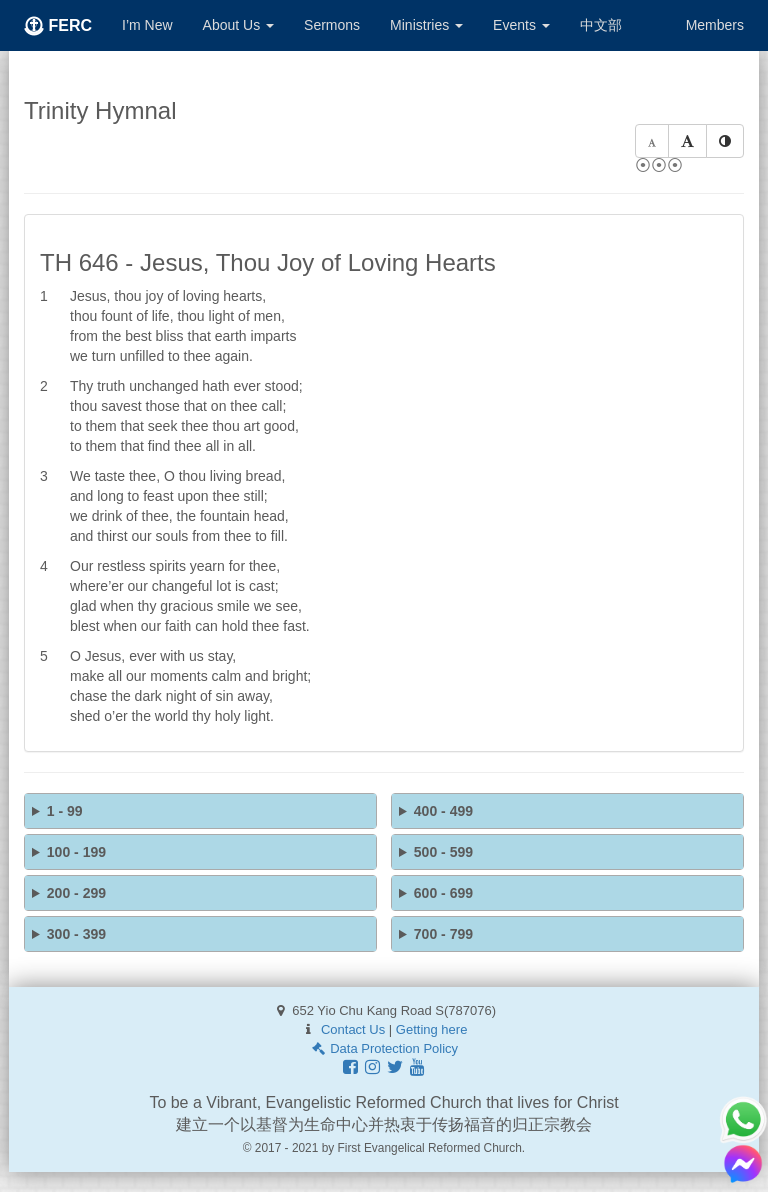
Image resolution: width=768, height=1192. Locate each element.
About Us (238, 25)
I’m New (147, 25)
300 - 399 (76, 934)
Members (715, 25)
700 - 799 (443, 934)
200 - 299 (76, 893)
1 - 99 (65, 811)
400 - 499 (443, 811)
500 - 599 (443, 852)
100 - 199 (76, 852)
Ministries (426, 25)
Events (521, 25)
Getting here (432, 1029)
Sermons (332, 25)
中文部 (601, 25)
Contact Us (353, 1029)
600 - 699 (443, 893)
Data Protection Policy (384, 1048)
